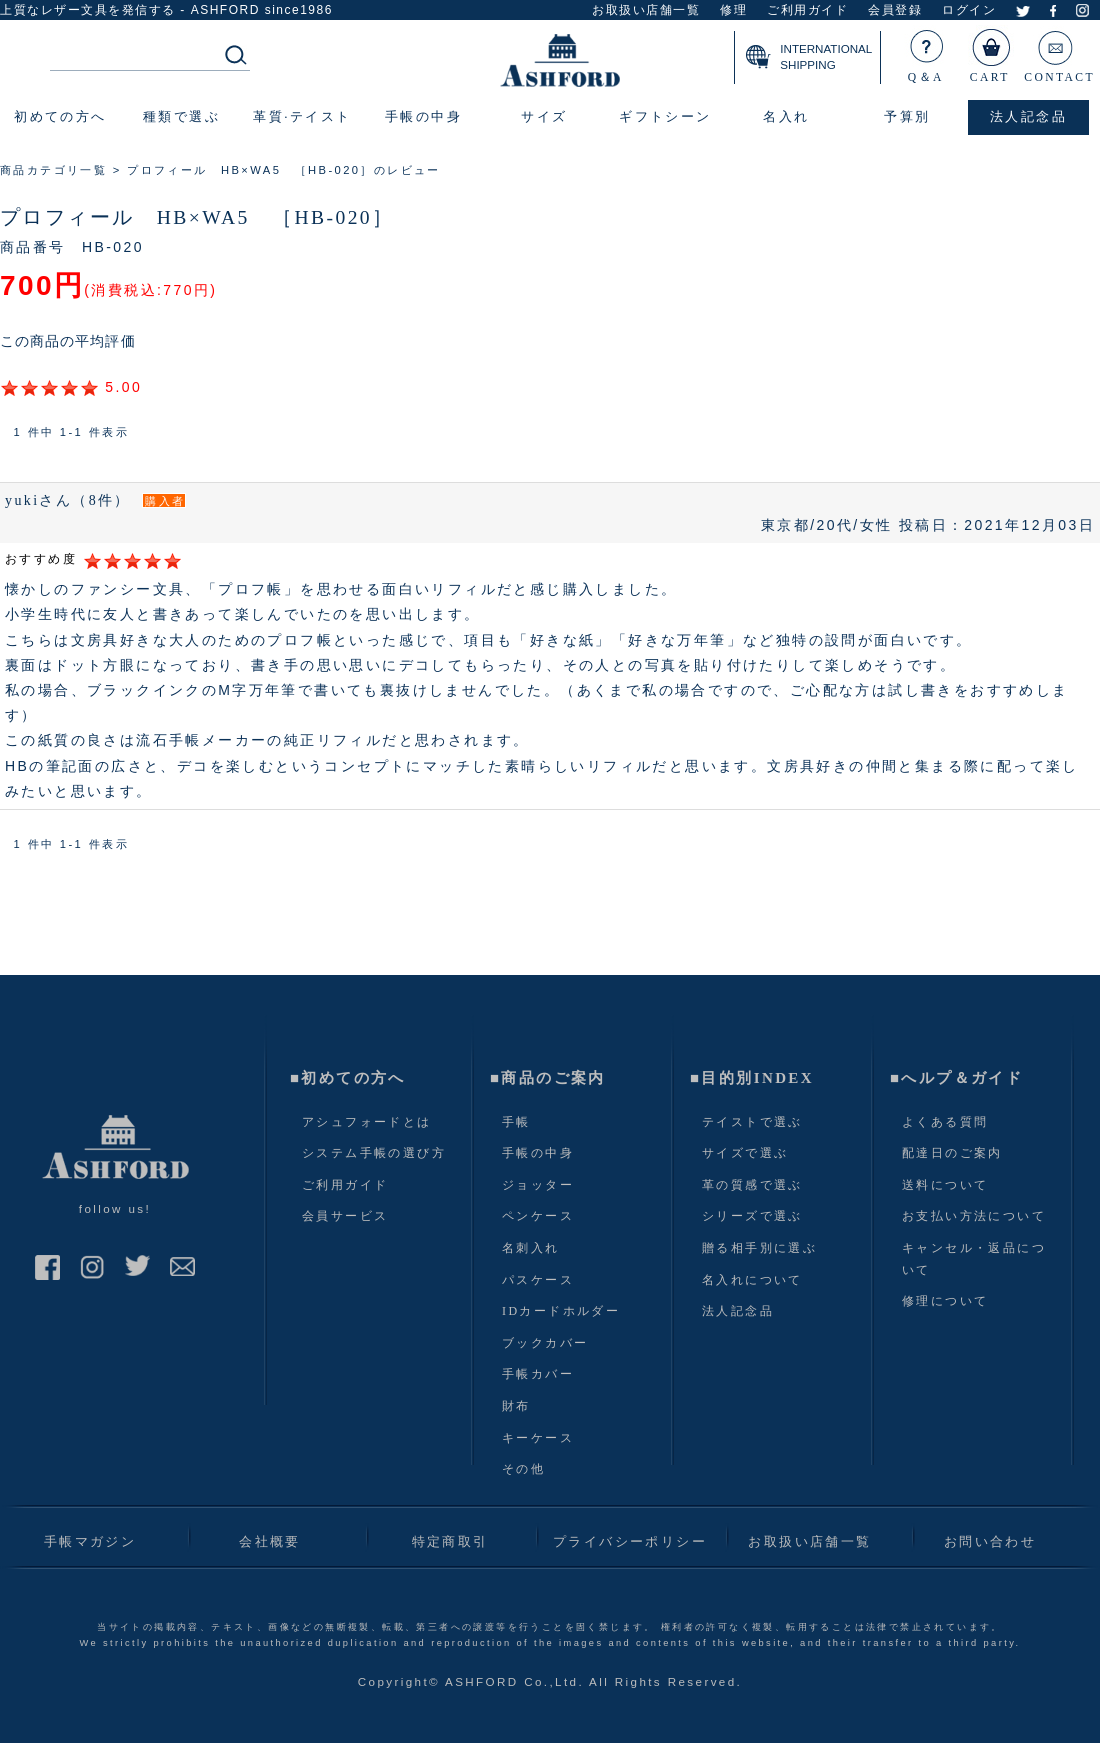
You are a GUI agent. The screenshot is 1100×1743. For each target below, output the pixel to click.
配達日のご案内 (952, 1153)
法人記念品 (738, 1311)
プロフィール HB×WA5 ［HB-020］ (197, 217)
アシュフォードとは (367, 1122)
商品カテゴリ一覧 (53, 170)
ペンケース (538, 1216)
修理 (733, 10)
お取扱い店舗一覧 (646, 10)
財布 (516, 1406)
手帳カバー (538, 1374)
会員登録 (895, 10)
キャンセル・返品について (974, 1259)
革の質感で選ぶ (752, 1185)
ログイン (969, 10)
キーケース (538, 1438)
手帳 (516, 1122)
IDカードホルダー (561, 1311)
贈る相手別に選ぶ (759, 1248)
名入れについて (752, 1280)
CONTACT (1059, 52)
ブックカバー (545, 1343)
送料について (945, 1185)
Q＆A (927, 52)
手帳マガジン (90, 1541)
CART (991, 52)
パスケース (538, 1280)
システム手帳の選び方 (374, 1153)
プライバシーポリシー (630, 1541)
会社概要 (270, 1541)
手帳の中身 (538, 1153)
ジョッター (538, 1185)
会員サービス (345, 1216)
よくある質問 (945, 1122)
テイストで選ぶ (752, 1122)
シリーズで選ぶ (752, 1216)
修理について (945, 1301)
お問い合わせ (990, 1541)
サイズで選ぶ (745, 1153)
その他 (523, 1469)
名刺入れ (531, 1248)
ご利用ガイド (807, 10)
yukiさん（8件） (68, 500)
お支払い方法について (974, 1216)
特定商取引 (450, 1541)
